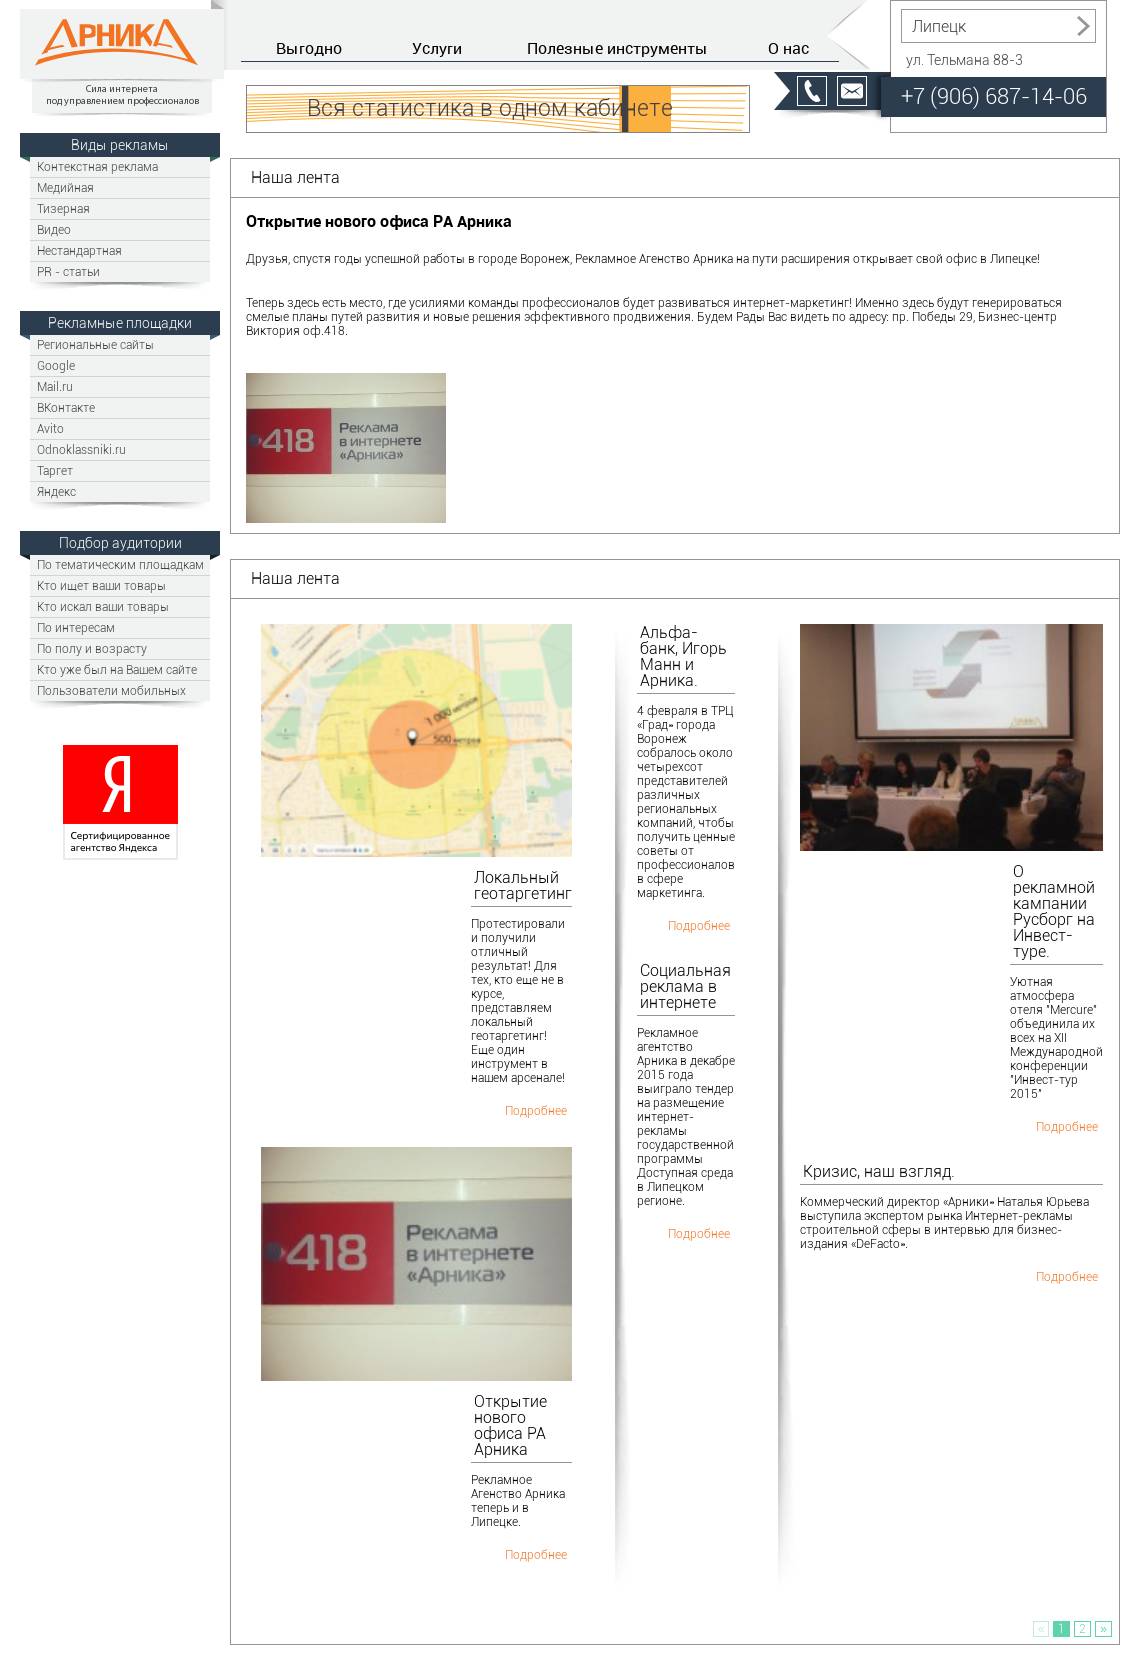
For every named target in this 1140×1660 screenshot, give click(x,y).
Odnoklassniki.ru (81, 449)
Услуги (437, 48)
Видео (54, 229)
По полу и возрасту (92, 648)
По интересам (76, 627)
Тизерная (63, 208)
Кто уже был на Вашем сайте (117, 669)
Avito (50, 428)
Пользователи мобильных (111, 690)
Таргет (55, 470)
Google (56, 365)
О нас (788, 48)
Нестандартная (79, 250)
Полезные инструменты (617, 48)
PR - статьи (68, 271)
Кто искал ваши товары (103, 606)
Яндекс (56, 491)
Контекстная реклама (97, 166)
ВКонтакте (66, 407)
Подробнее (536, 1110)
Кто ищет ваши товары (101, 585)
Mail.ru (55, 386)
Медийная (65, 187)
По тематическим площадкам (120, 564)
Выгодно (309, 48)
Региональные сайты (95, 344)
